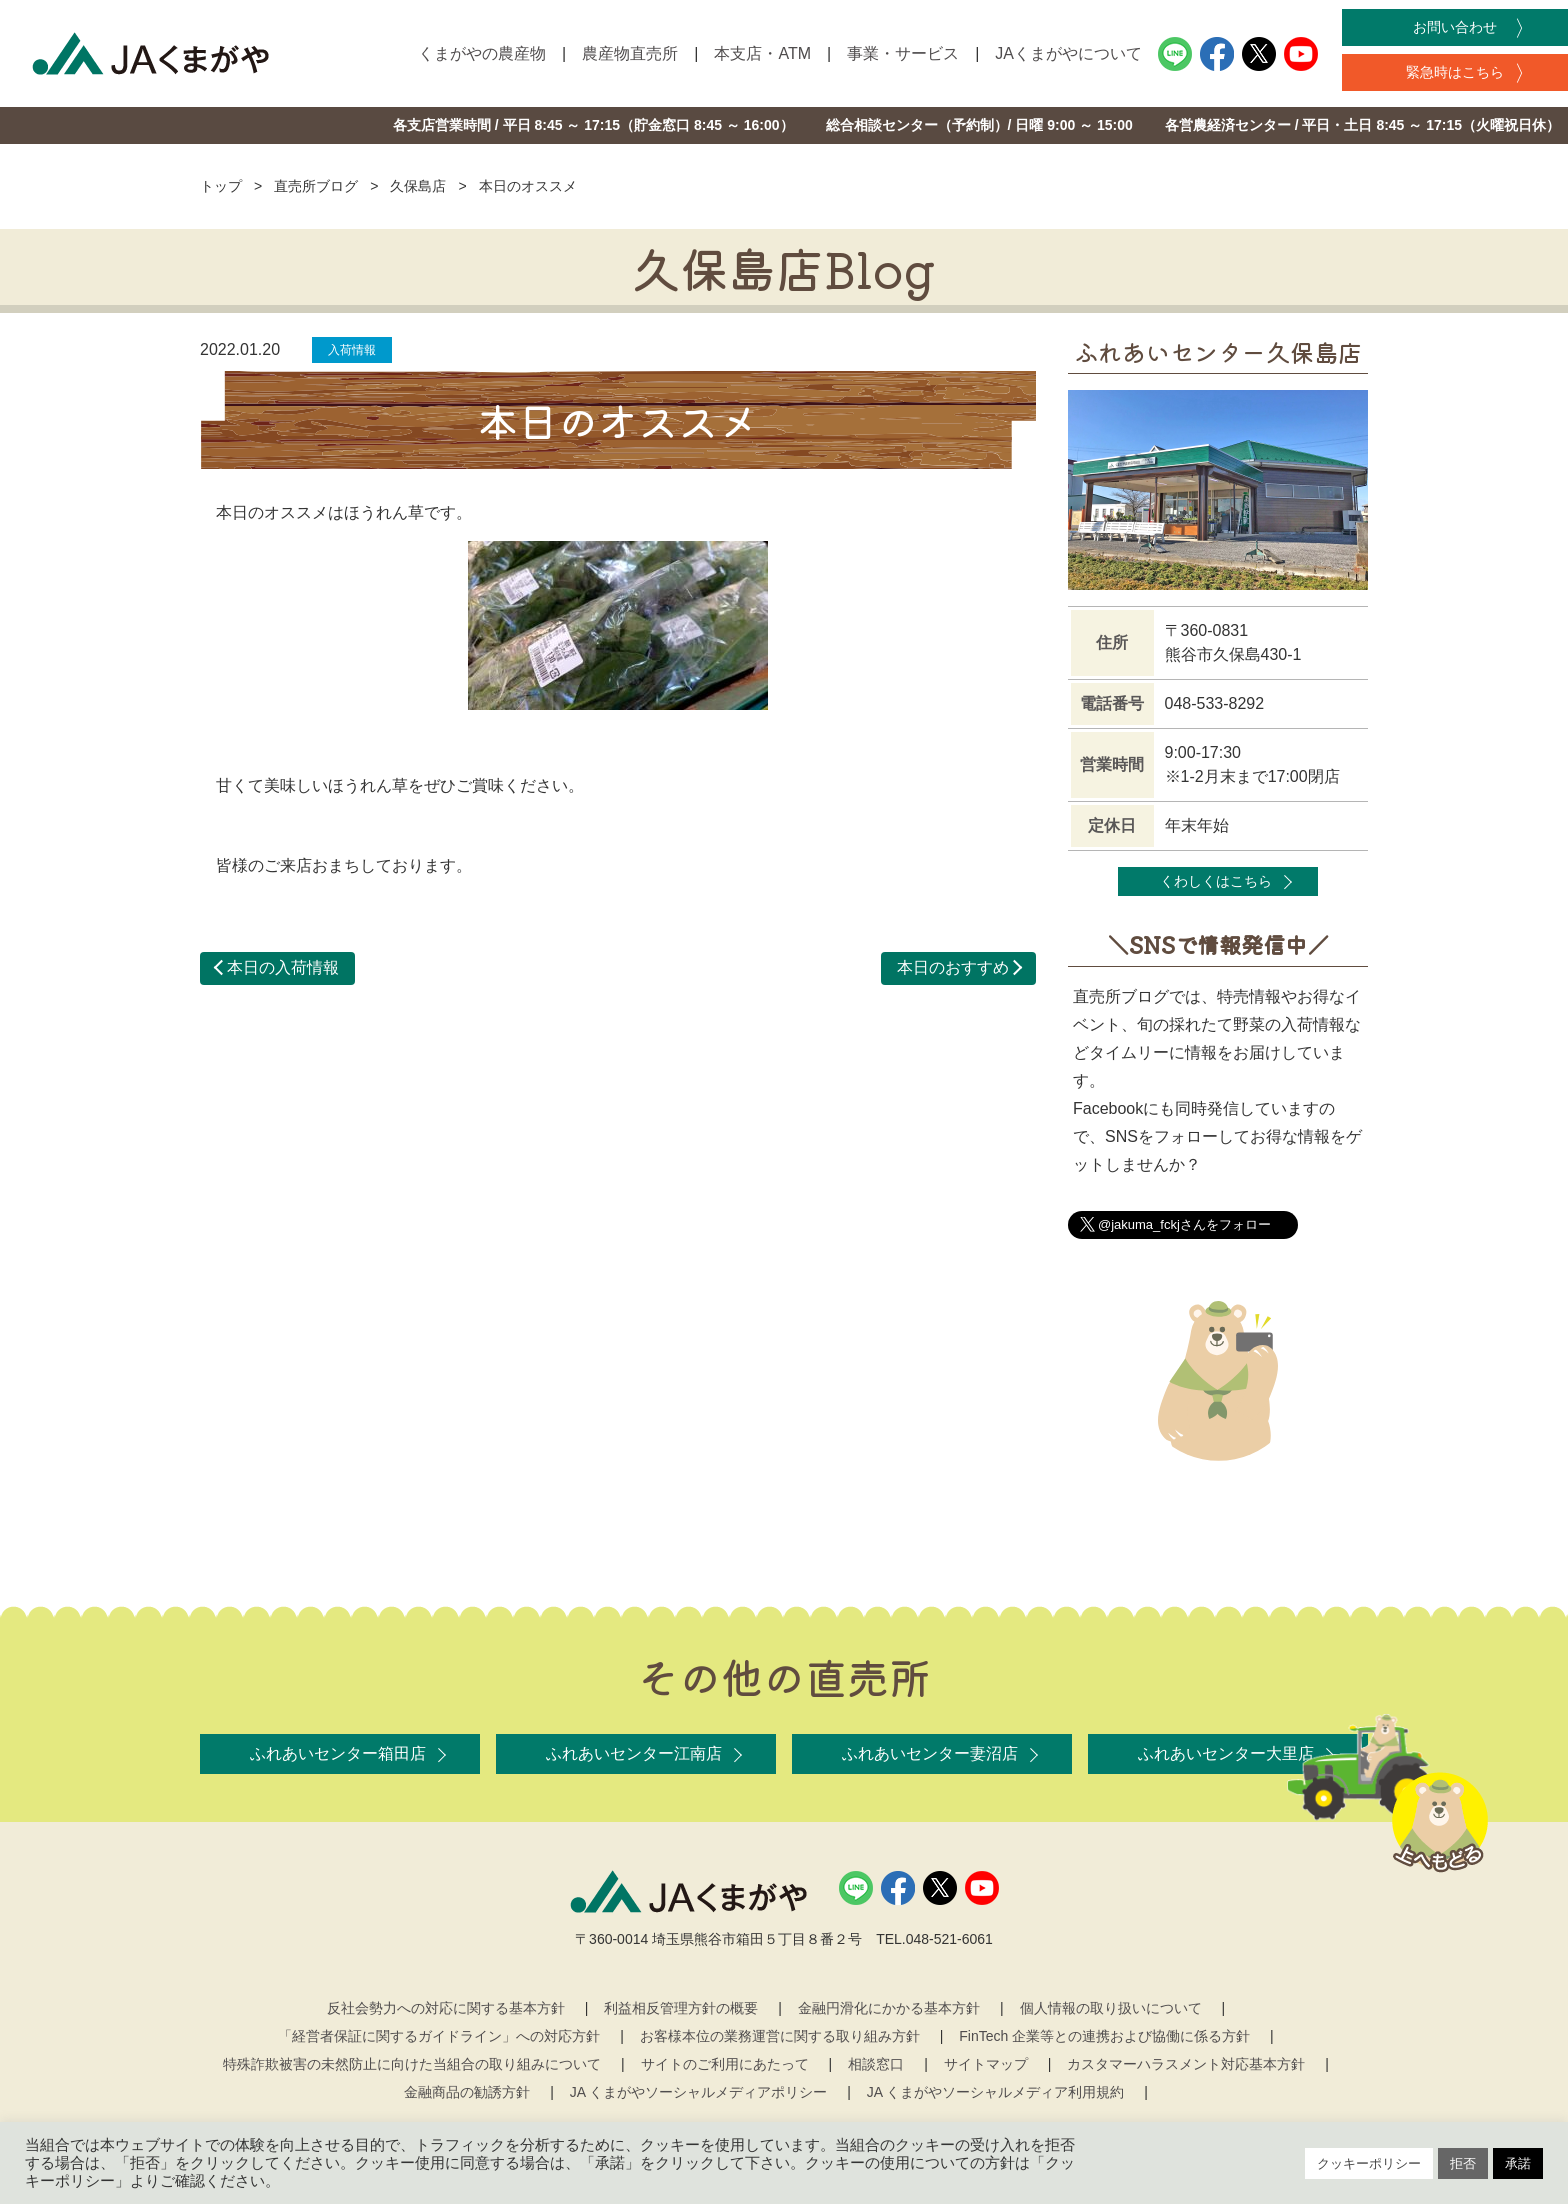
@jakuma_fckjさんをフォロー (1184, 1224)
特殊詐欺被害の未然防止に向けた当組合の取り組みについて (412, 2064)
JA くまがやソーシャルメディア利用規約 (995, 2092)
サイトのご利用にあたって (725, 2064)
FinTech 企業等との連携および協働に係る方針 (1104, 2036)
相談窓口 (876, 2064)
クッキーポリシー (1369, 2163)
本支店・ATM (762, 53)
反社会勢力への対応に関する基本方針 (446, 2008)
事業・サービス (903, 53)
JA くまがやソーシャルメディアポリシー (698, 2092)
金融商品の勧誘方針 (467, 2092)
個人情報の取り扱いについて (1111, 2008)
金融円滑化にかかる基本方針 (889, 2008)
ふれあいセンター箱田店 (338, 1753)
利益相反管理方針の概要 (681, 2008)
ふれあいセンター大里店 (1226, 1753)
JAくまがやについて (1068, 53)
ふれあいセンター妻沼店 (930, 1753)
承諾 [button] (1518, 2163)
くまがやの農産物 (482, 53)
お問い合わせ (1455, 27)
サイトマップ (986, 2064)
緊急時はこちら (1455, 72)
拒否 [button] (1463, 2163)
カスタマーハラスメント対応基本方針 (1186, 2064)
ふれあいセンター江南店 (634, 1753)
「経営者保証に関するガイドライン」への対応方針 (439, 2036)
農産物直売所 (630, 53)
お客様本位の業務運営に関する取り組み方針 (780, 2036)
